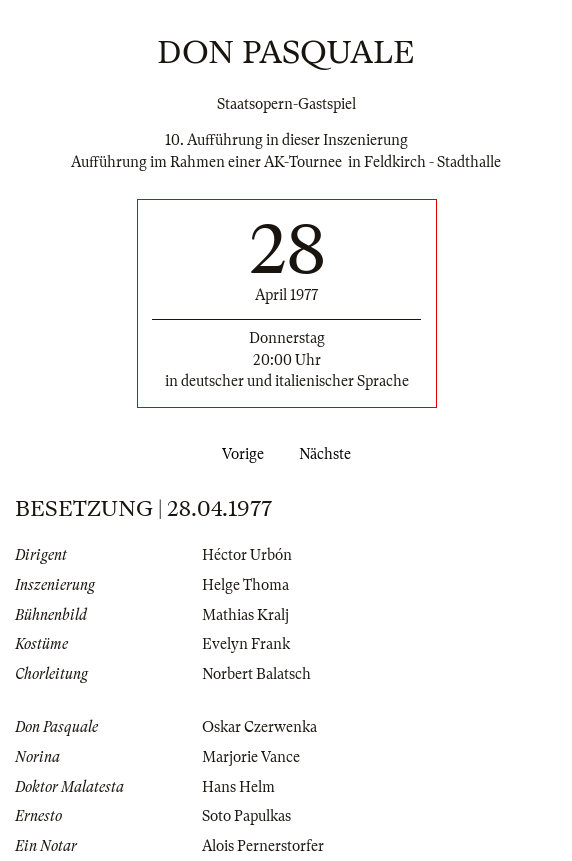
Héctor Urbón (247, 555)
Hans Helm (238, 787)
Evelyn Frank (246, 644)
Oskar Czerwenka (259, 727)
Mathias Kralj (245, 615)
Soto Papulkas (246, 816)
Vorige (239, 454)
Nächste (329, 454)
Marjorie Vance (251, 757)
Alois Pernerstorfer (263, 846)
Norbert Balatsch (256, 674)
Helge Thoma (245, 585)
